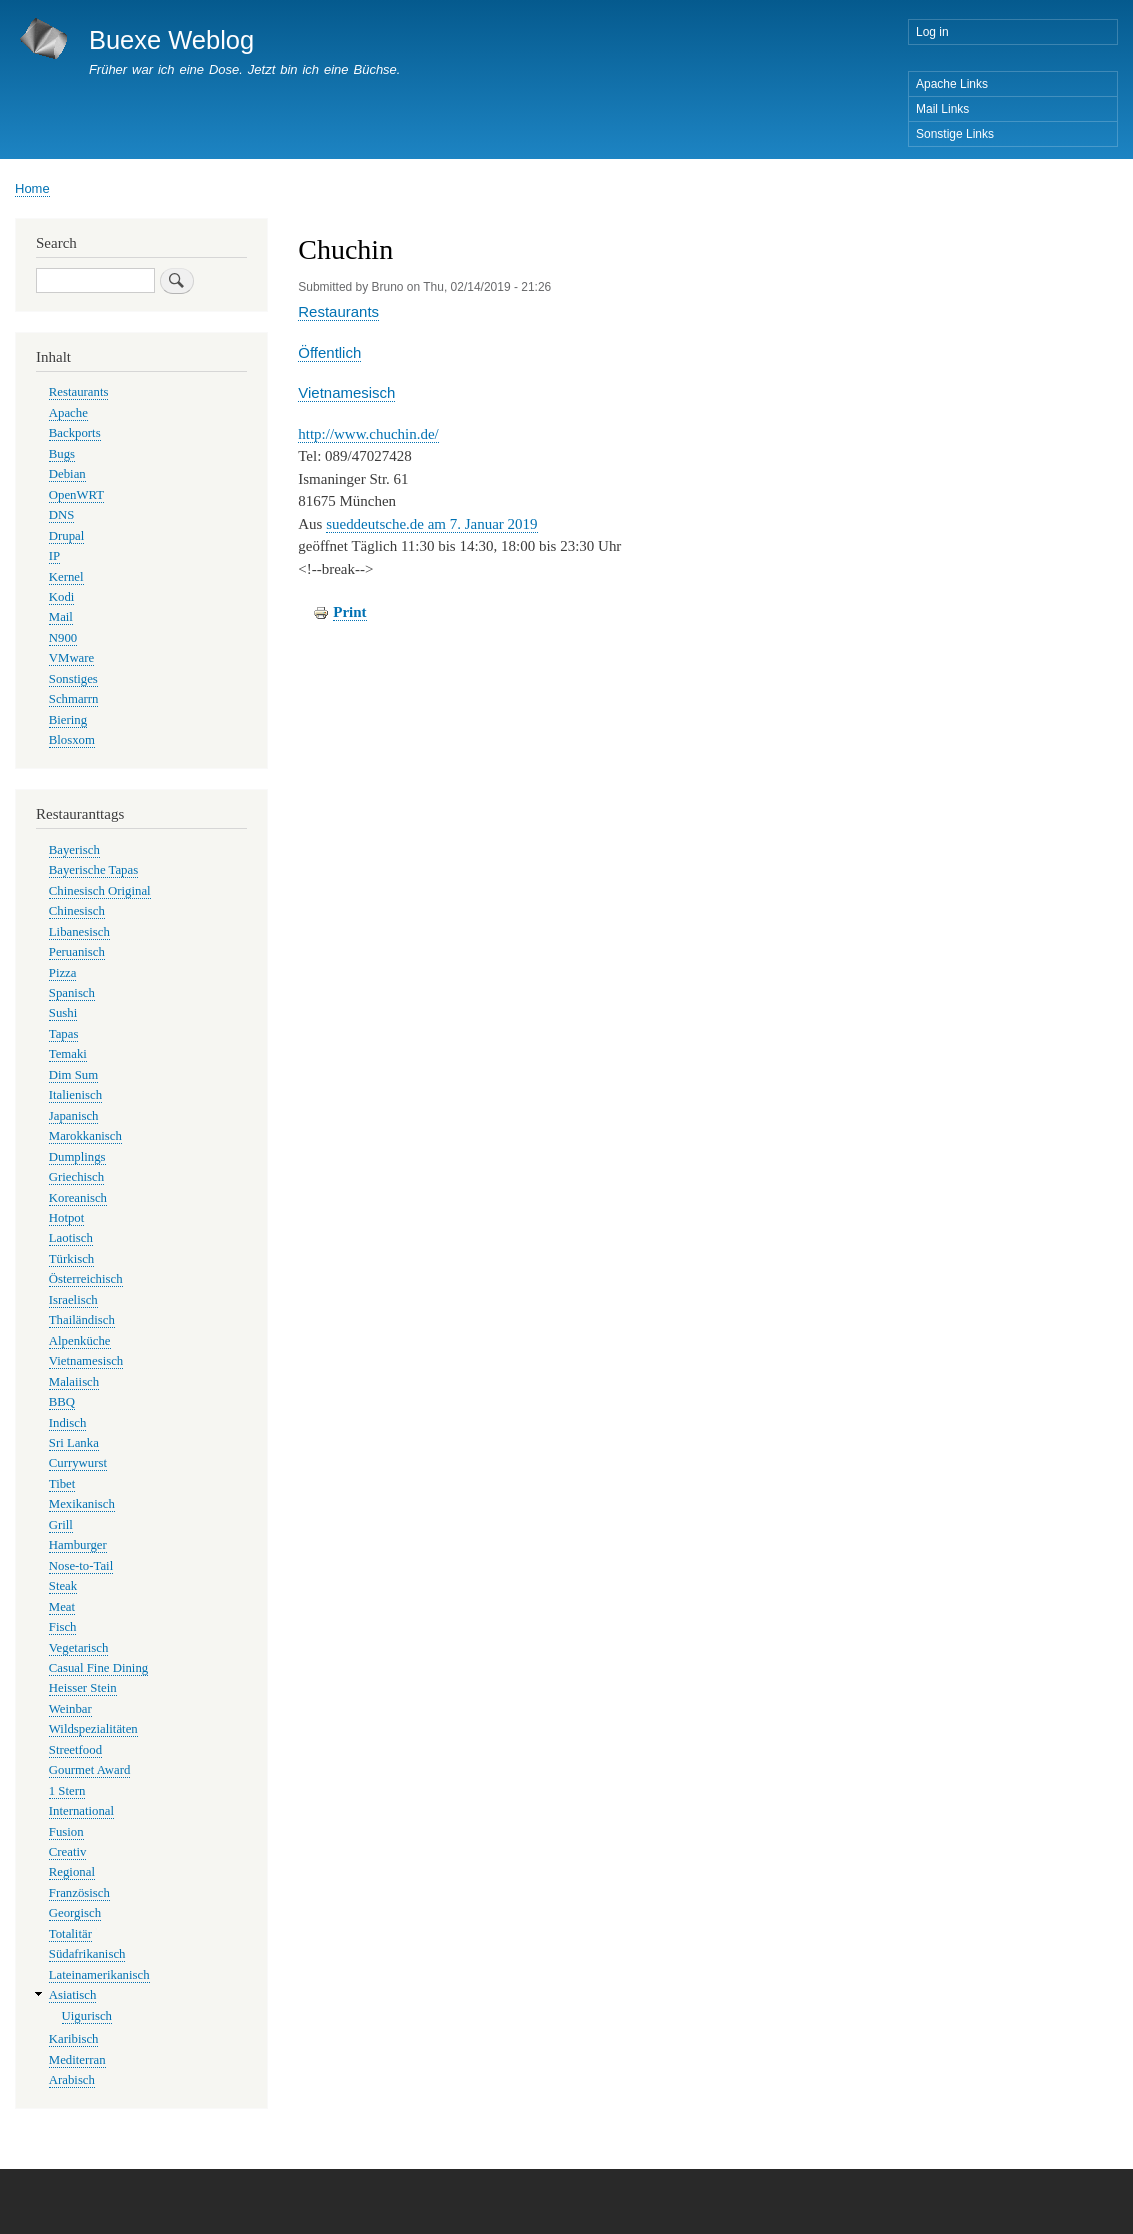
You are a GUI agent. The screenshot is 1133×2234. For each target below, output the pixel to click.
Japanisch (74, 1116)
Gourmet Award (90, 1770)
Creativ (68, 1852)
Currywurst (78, 1463)
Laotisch (71, 1238)
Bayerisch (74, 850)
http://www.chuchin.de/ (368, 434)
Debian (67, 474)
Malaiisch (74, 1382)
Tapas (64, 1034)
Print (349, 612)
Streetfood (75, 1750)
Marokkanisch (85, 1136)
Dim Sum (73, 1075)
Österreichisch (86, 1279)
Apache (68, 413)
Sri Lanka (74, 1443)
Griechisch (76, 1177)
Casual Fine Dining (98, 1668)
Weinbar (70, 1709)
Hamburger (78, 1545)
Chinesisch (77, 911)
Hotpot (67, 1218)
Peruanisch (77, 952)
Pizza (63, 973)
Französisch (79, 1893)
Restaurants (338, 311)
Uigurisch (87, 2016)
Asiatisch (73, 1995)
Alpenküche (80, 1341)
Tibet (62, 1484)
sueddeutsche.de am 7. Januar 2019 (431, 524)
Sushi (63, 1013)
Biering (68, 720)
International (81, 1811)
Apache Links (952, 84)
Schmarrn (74, 699)
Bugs (62, 454)
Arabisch (72, 2080)
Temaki (68, 1054)
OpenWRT (76, 495)
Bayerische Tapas (93, 870)
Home (32, 188)
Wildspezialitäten (93, 1729)
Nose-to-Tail (81, 1566)
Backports (75, 433)
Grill (61, 1525)
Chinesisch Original (100, 891)
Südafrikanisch (87, 1954)
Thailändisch (82, 1320)
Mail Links (942, 109)
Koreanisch (78, 1198)
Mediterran (77, 2060)
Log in (932, 32)
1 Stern (67, 1791)
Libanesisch (79, 932)
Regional (72, 1872)
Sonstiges (73, 679)
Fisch (63, 1627)
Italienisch (75, 1095)
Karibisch (74, 2039)
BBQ (62, 1402)
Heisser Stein (83, 1688)
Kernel (66, 577)
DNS (62, 515)
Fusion (66, 1832)
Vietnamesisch (346, 392)
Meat (62, 1607)
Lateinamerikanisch (99, 1975)
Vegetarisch (79, 1648)
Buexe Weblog (171, 40)
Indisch (68, 1423)
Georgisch (75, 1913)
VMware (71, 658)
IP (54, 556)
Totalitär (70, 1934)
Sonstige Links (955, 134)
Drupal (67, 536)
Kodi (62, 597)
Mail (61, 617)
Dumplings (77, 1157)
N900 (63, 638)
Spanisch (72, 993)
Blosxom (72, 740)
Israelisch (73, 1300)
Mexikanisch (82, 1504)
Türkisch (71, 1259)
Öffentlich (329, 352)
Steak (63, 1586)
